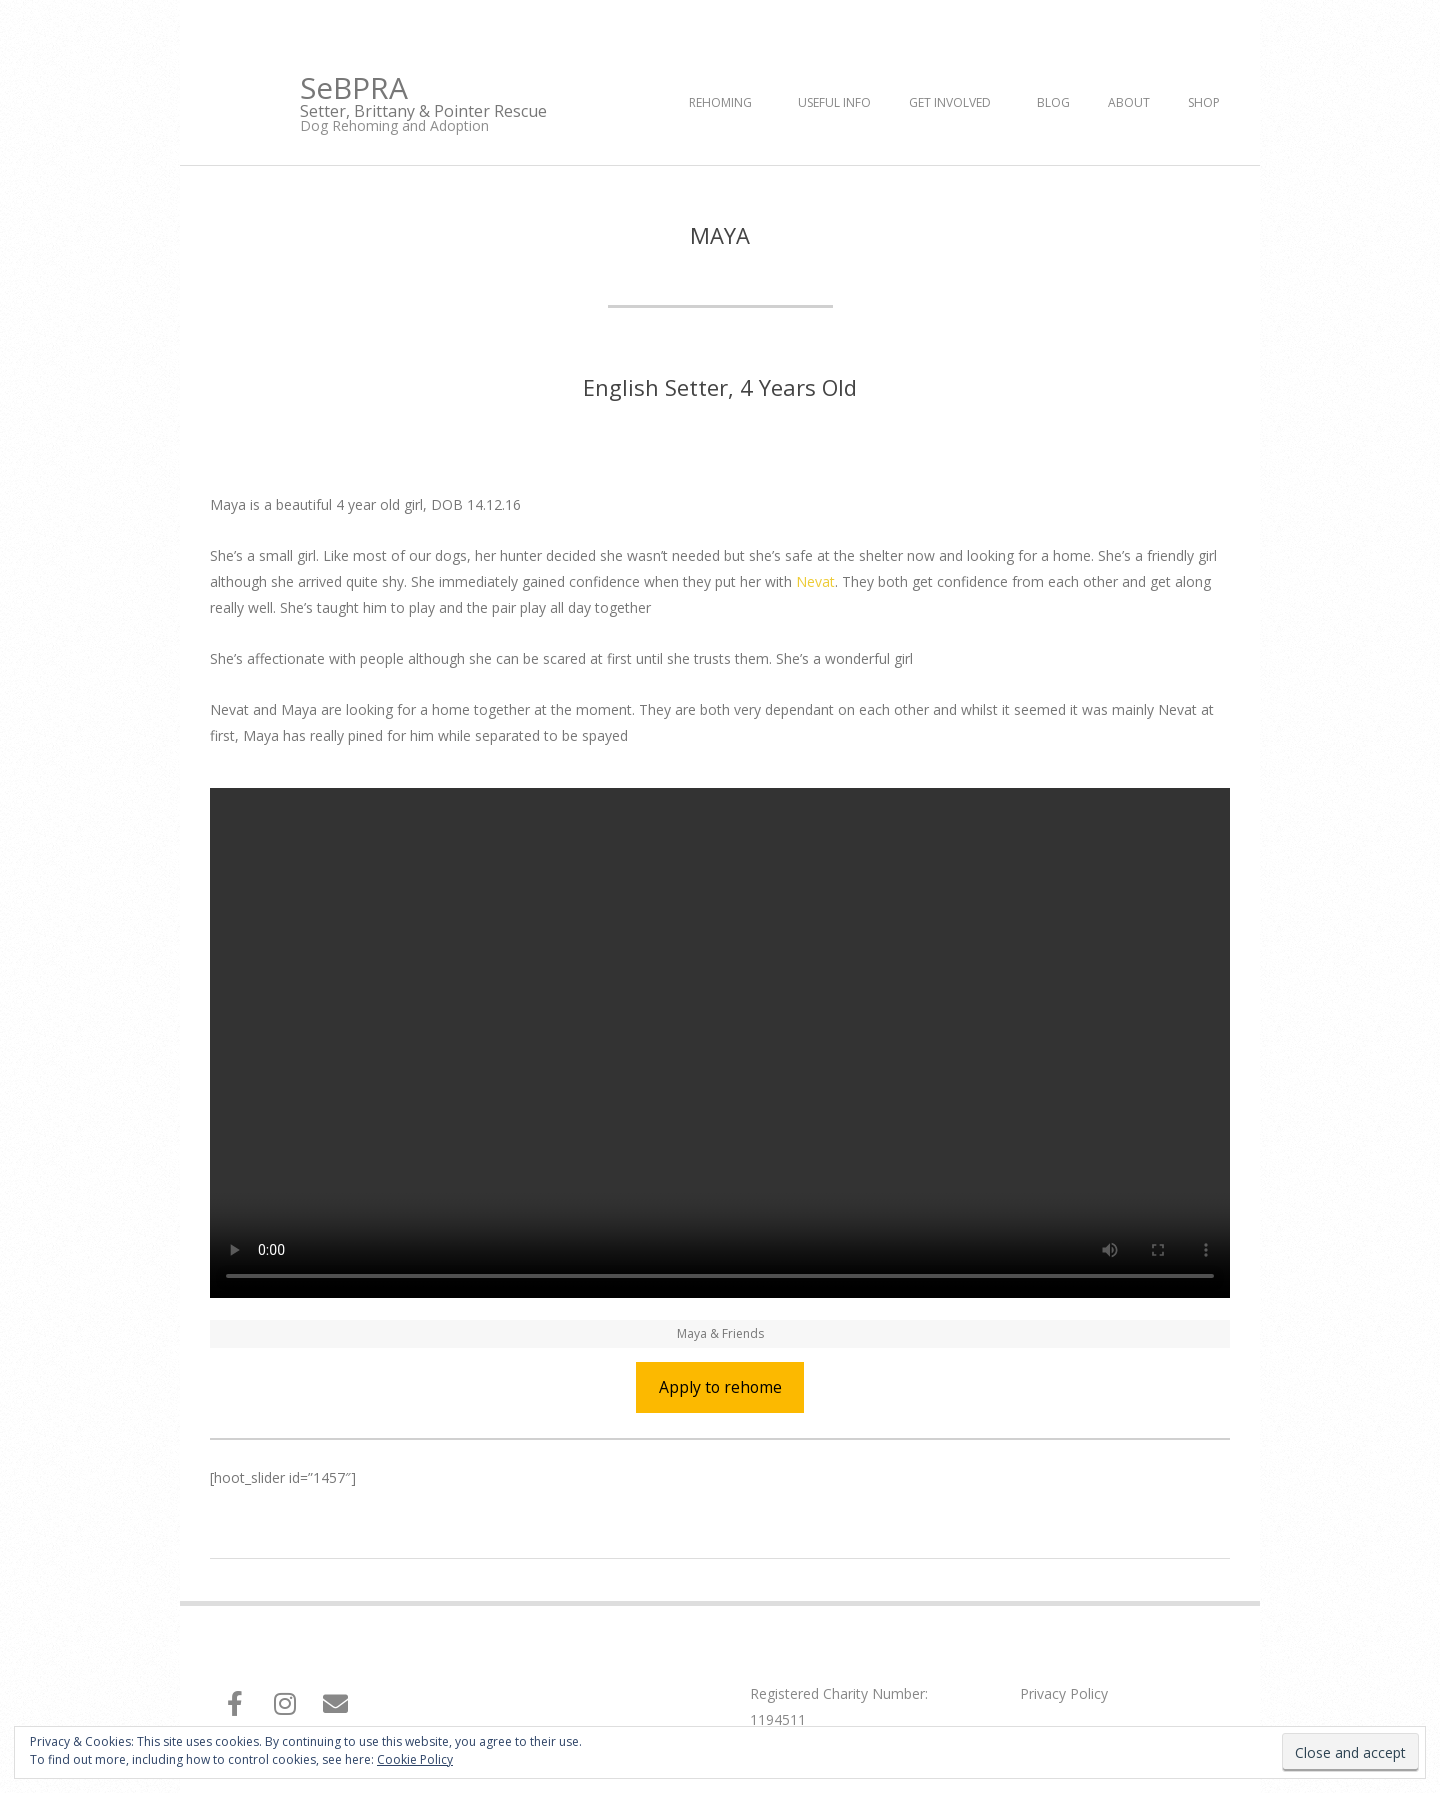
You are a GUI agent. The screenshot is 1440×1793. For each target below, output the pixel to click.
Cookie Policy (415, 1759)
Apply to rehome (720, 1387)
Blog (1053, 102)
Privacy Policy (1064, 1693)
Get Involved (950, 102)
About (1129, 102)
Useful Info (834, 102)
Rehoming (720, 102)
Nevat (815, 581)
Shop (1204, 102)
